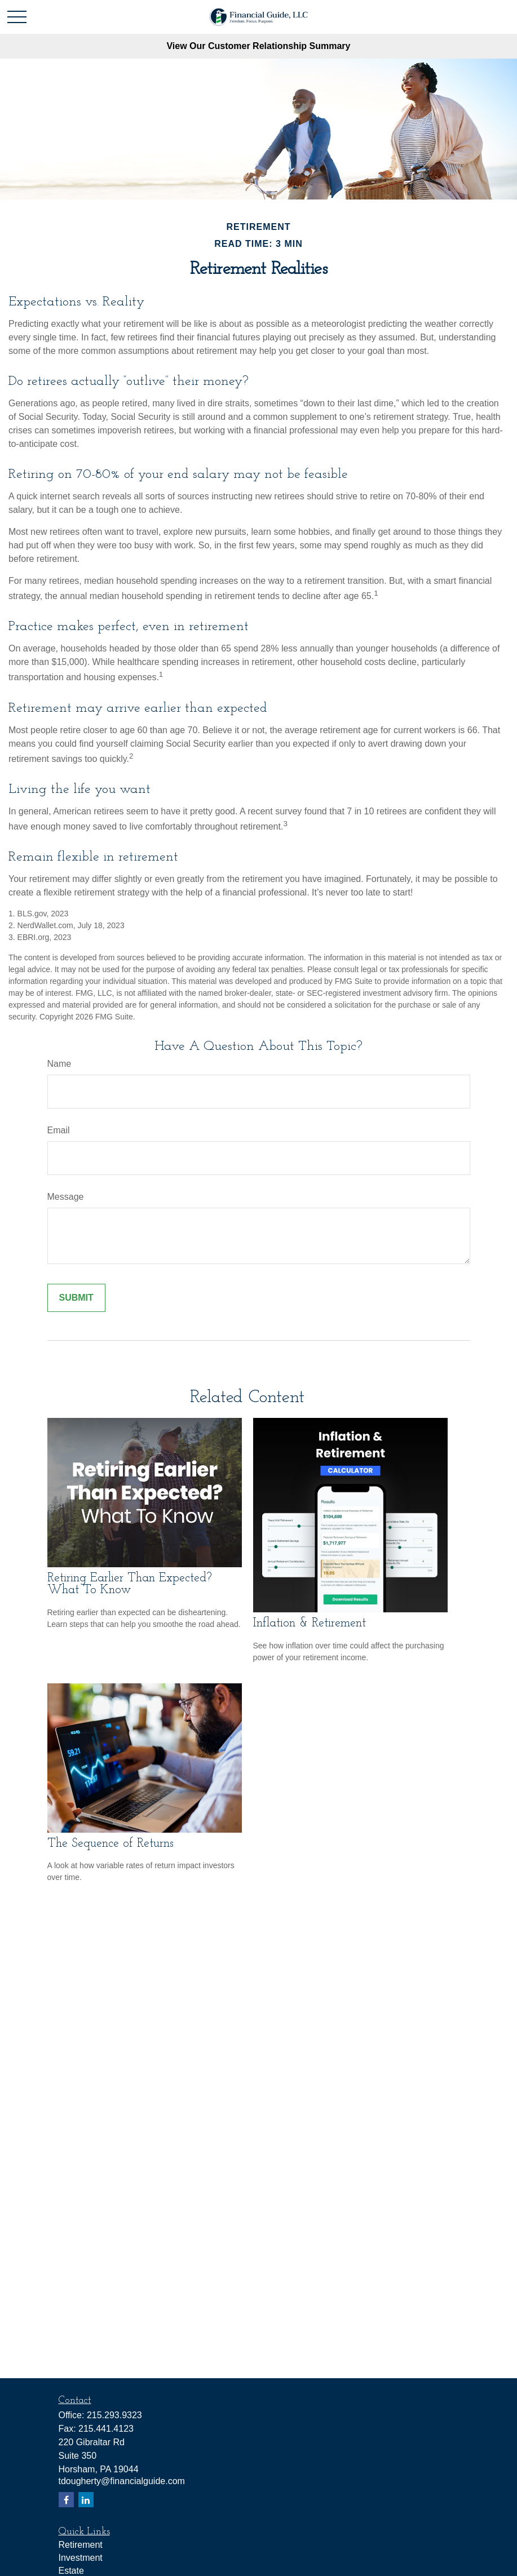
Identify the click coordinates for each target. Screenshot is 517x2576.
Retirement (81, 2545)
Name (59, 1063)
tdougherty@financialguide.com (122, 2481)
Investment (81, 2557)
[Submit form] (76, 1298)
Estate (71, 2570)
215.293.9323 (114, 2415)
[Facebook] (66, 2499)
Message (65, 1196)
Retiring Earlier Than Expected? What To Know (129, 1584)
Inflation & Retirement (309, 1623)
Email (58, 1130)
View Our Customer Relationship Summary (258, 46)
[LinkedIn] (86, 2499)
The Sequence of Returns (110, 1844)
